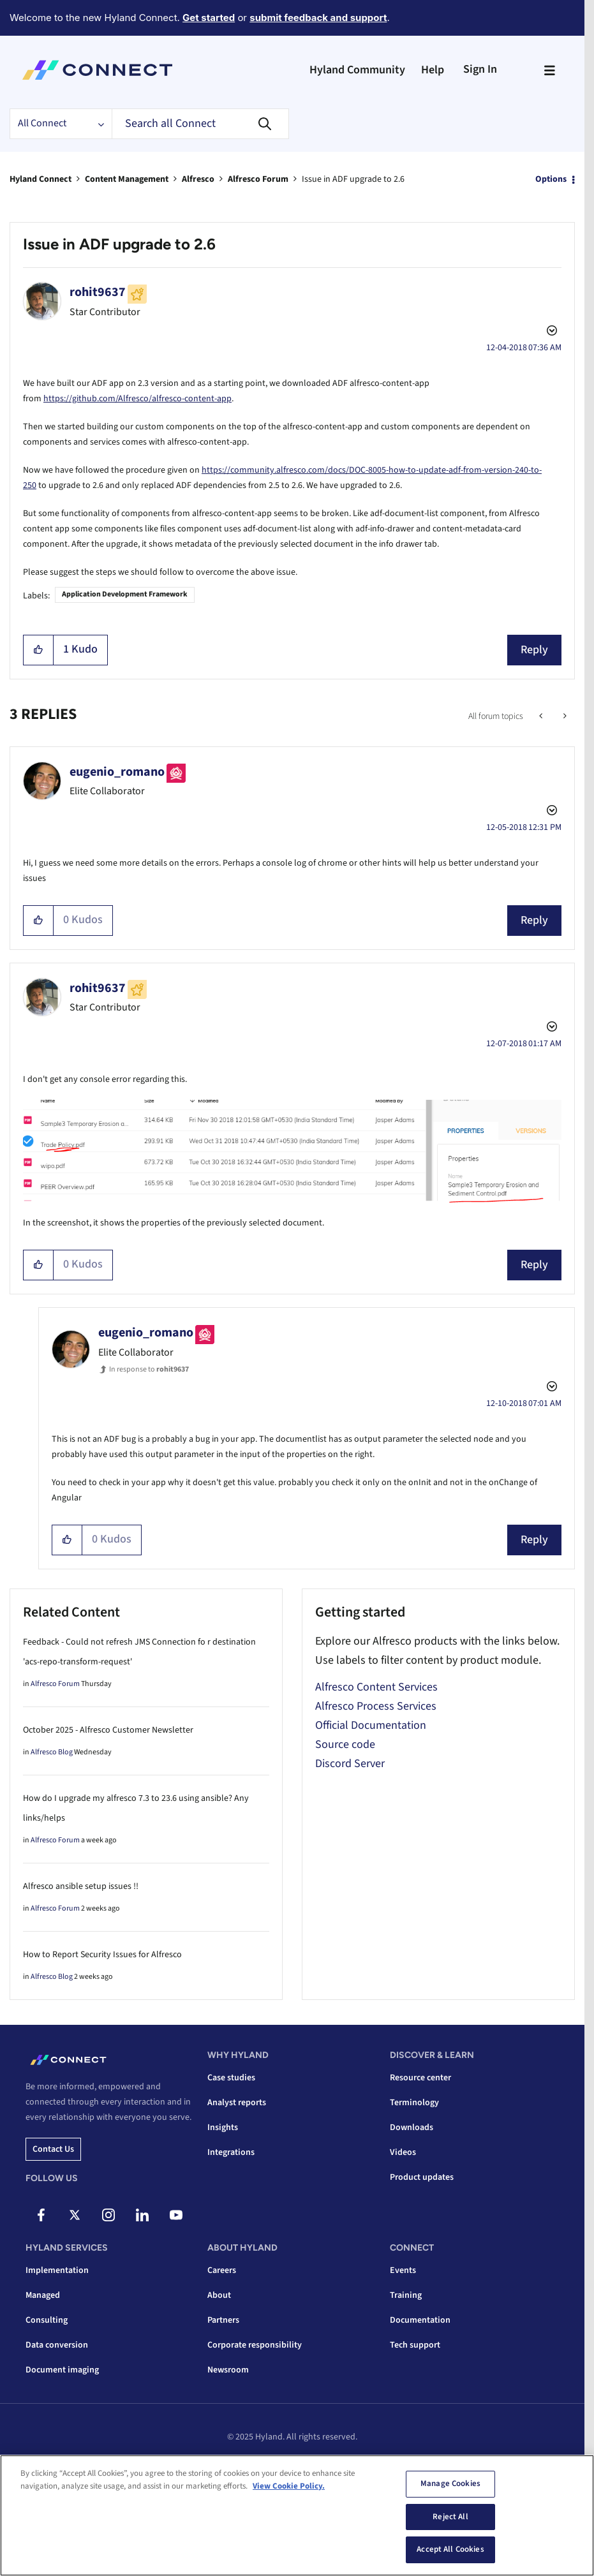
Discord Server (350, 1764)
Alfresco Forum (258, 179)
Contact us (53, 2149)
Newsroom (228, 2370)
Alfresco (198, 179)
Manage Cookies (450, 2483)
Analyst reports (236, 2102)
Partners (223, 2320)
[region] (297, 2515)
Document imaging (62, 2370)
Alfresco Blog (52, 1752)
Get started (208, 17)
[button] (39, 650)
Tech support (415, 2345)
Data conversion (57, 2345)
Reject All (450, 2516)
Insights (222, 2127)
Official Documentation (370, 1725)
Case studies (231, 2077)
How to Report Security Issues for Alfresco (102, 1954)
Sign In (480, 69)
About (219, 2295)
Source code (345, 1744)
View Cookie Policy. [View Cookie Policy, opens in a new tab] (289, 2486)
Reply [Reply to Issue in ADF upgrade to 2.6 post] (534, 650)
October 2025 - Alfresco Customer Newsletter (108, 1730)
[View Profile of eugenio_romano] (117, 772)
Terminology (414, 2102)
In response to (149, 1369)
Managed (43, 2295)
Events (403, 2270)
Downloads (411, 2127)
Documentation (420, 2320)
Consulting (47, 2320)
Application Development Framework (125, 594)
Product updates (422, 2177)
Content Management (126, 179)
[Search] (200, 123)
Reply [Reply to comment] (534, 920)
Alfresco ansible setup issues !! (80, 1886)
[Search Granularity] (61, 123)
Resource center (420, 2077)
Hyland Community (357, 70)
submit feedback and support (318, 17)
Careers (221, 2270)
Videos (403, 2152)
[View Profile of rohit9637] (98, 292)
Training (406, 2295)
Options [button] (551, 179)
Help (432, 70)
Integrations (231, 2152)
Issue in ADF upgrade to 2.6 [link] (353, 179)
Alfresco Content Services (376, 1687)
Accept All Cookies (450, 2549)
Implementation (57, 2270)
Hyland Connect (40, 179)
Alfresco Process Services (375, 1706)
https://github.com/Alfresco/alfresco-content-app (137, 398)
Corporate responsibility (254, 2345)
